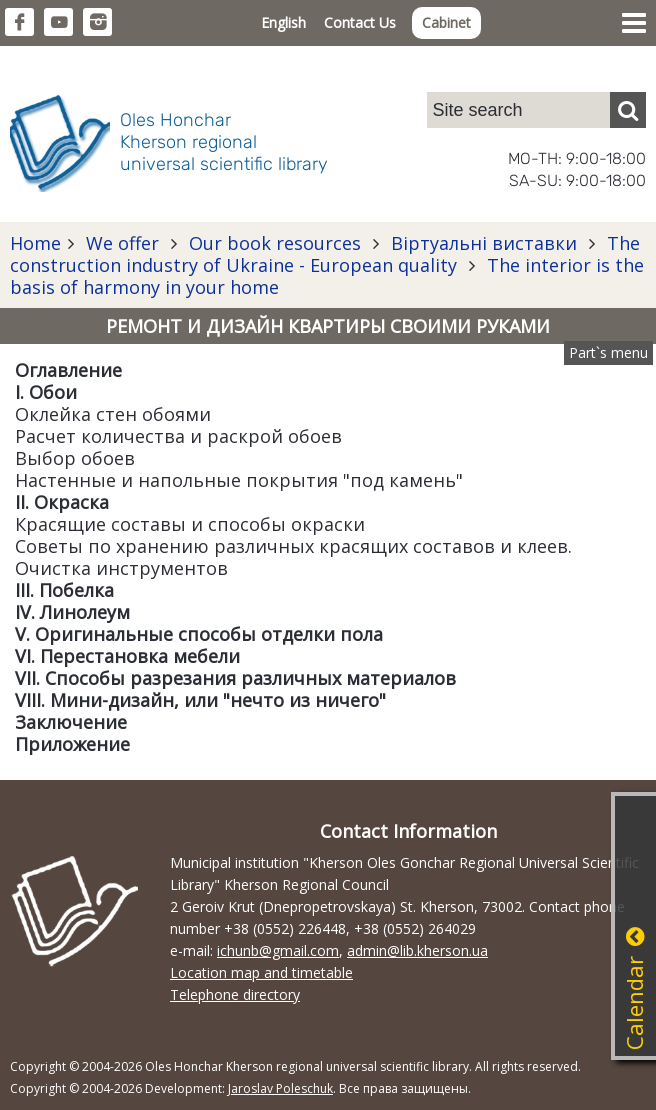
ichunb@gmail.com (278, 950)
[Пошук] (628, 110)
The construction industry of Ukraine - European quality (325, 254)
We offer (122, 243)
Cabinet (446, 22)
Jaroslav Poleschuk (280, 1088)
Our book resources (275, 243)
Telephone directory (235, 994)
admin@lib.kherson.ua (417, 950)
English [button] (283, 22)
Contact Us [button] (360, 22)
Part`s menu (608, 352)
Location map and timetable (261, 972)
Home (35, 243)
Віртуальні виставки (484, 243)
